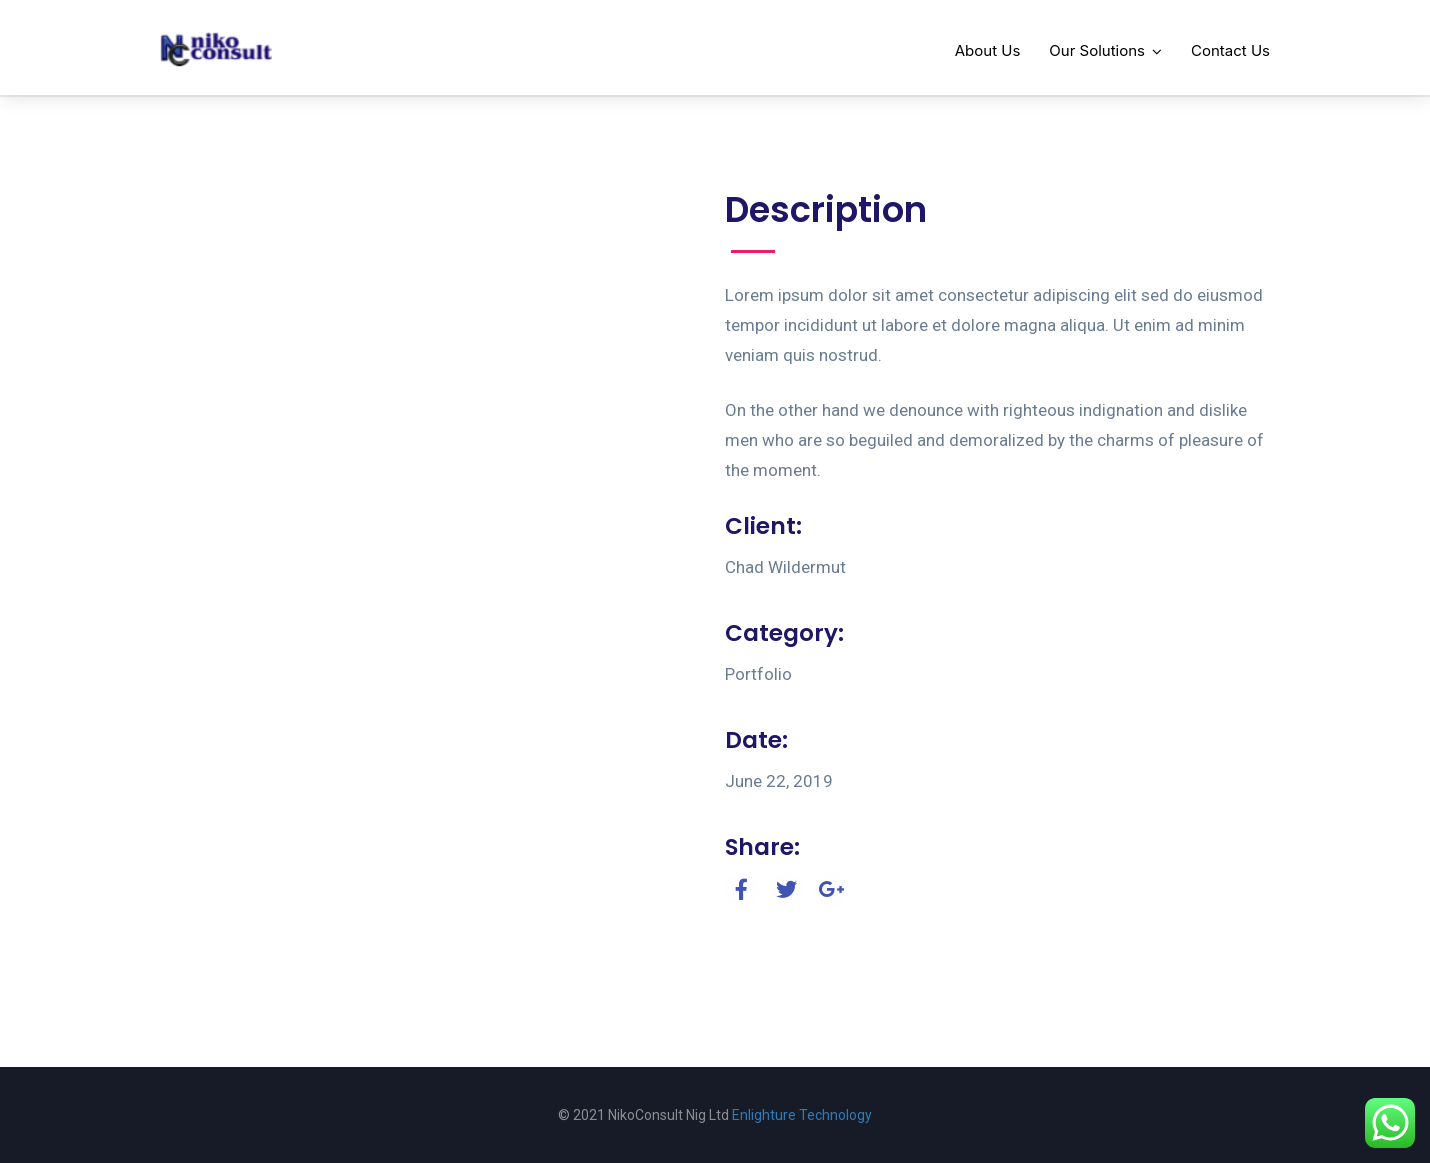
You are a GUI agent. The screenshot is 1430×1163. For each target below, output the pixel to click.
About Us (988, 50)
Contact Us (1230, 50)
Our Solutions (1097, 50)
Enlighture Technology (802, 1115)
